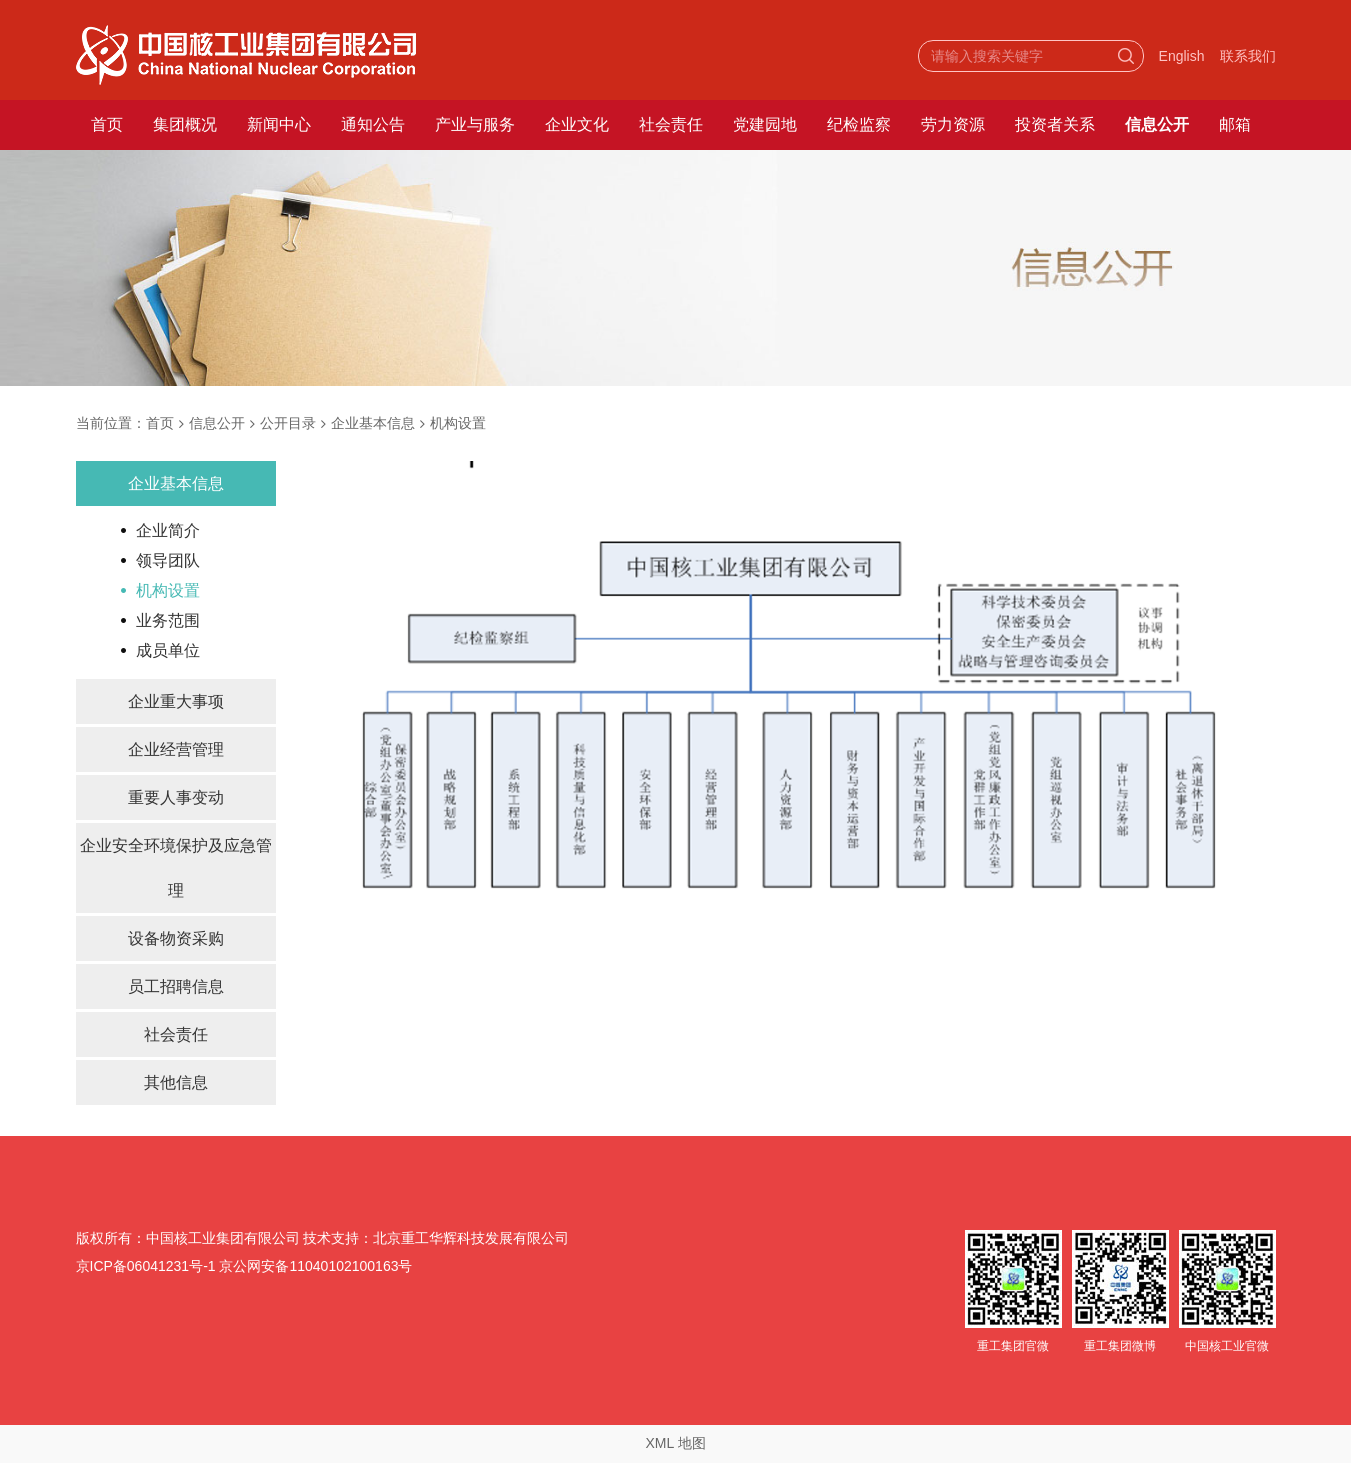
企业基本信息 (373, 423)
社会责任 (671, 124)
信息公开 (1157, 124)
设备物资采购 (176, 938)
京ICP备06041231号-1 (146, 1266)
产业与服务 (475, 124)
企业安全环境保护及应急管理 (176, 868)
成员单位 (168, 650)
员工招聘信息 (176, 986)
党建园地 (765, 124)
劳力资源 (953, 124)
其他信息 (176, 1082)
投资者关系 (1055, 124)
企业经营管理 (176, 749)
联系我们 (1248, 56)
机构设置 (458, 423)
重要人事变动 (176, 797)
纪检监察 (859, 124)
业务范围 (168, 620)
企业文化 (577, 124)
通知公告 (373, 124)
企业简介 (168, 530)
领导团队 (168, 560)
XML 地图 (675, 1443)
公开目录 (288, 423)
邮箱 (1235, 124)
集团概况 (185, 124)
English (1182, 56)
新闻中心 (279, 124)
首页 (107, 124)
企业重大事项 (176, 701)
